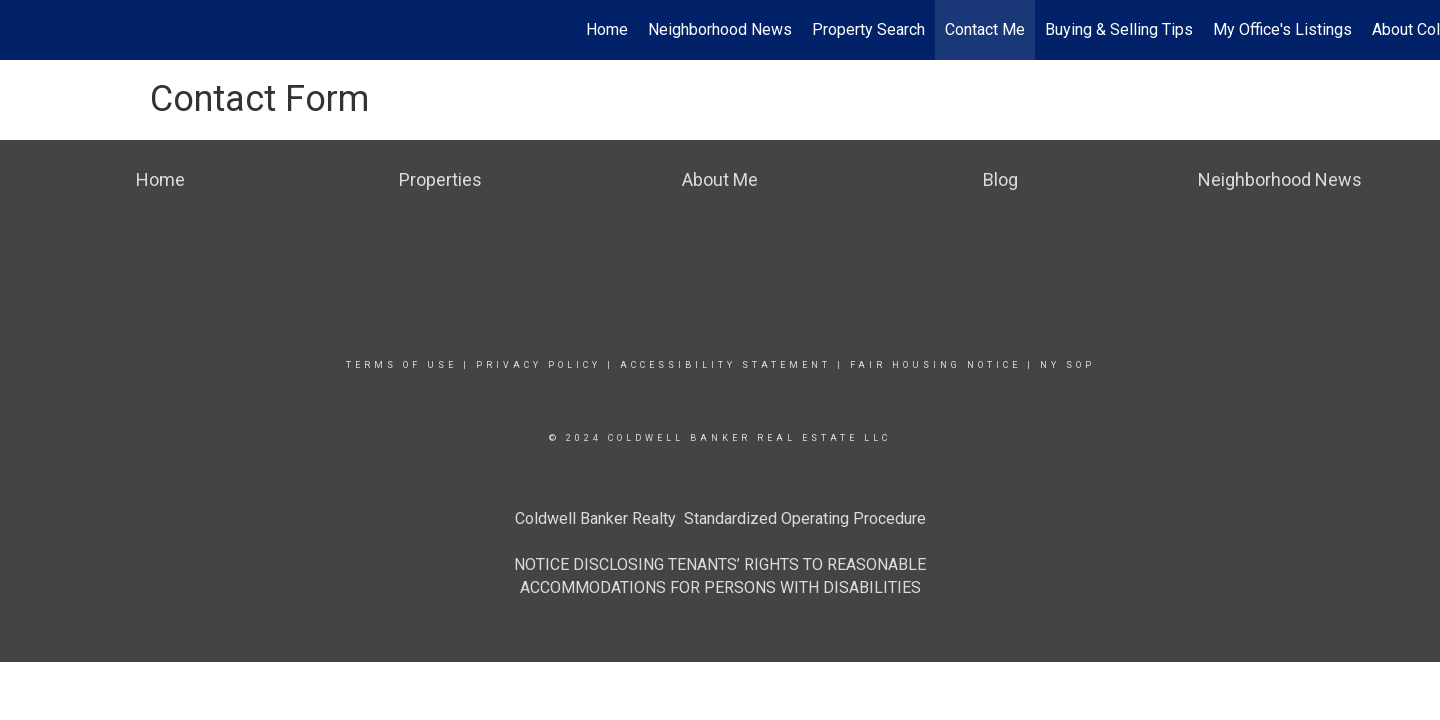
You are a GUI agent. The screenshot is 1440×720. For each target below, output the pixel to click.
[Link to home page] (25, 30)
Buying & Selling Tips (1119, 29)
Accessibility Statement (725, 365)
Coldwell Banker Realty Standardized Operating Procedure (720, 518)
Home (607, 29)
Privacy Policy (538, 365)
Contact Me (985, 29)
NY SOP (1067, 365)
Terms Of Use (401, 365)
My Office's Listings (1282, 29)
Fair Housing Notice (935, 365)
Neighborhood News (720, 29)
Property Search (868, 29)
